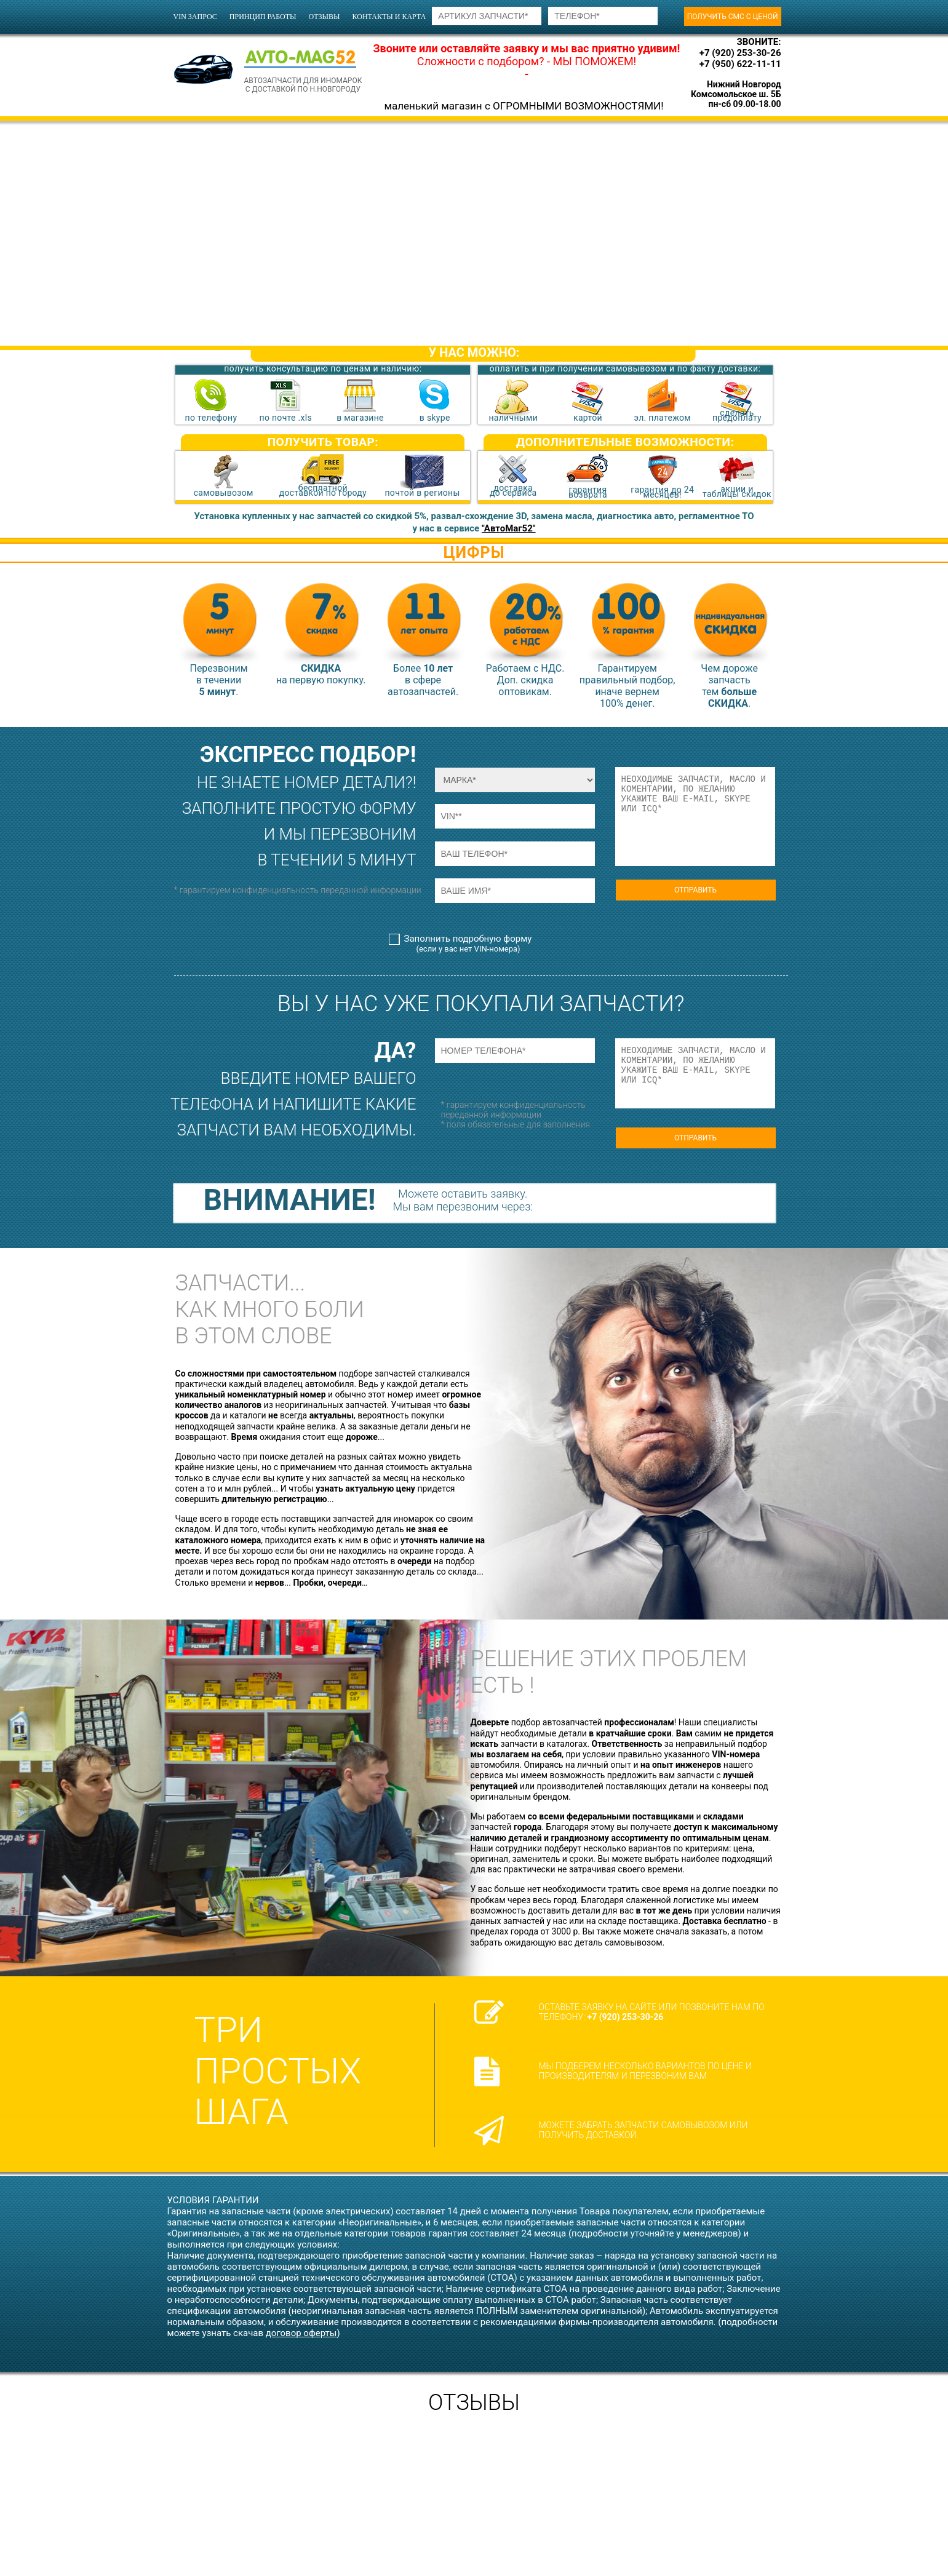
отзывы (324, 16)
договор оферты (301, 2333)
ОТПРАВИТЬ (695, 890)
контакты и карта (389, 16)
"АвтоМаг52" (509, 528)
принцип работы (263, 16)
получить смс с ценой (732, 16)
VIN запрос (195, 16)
